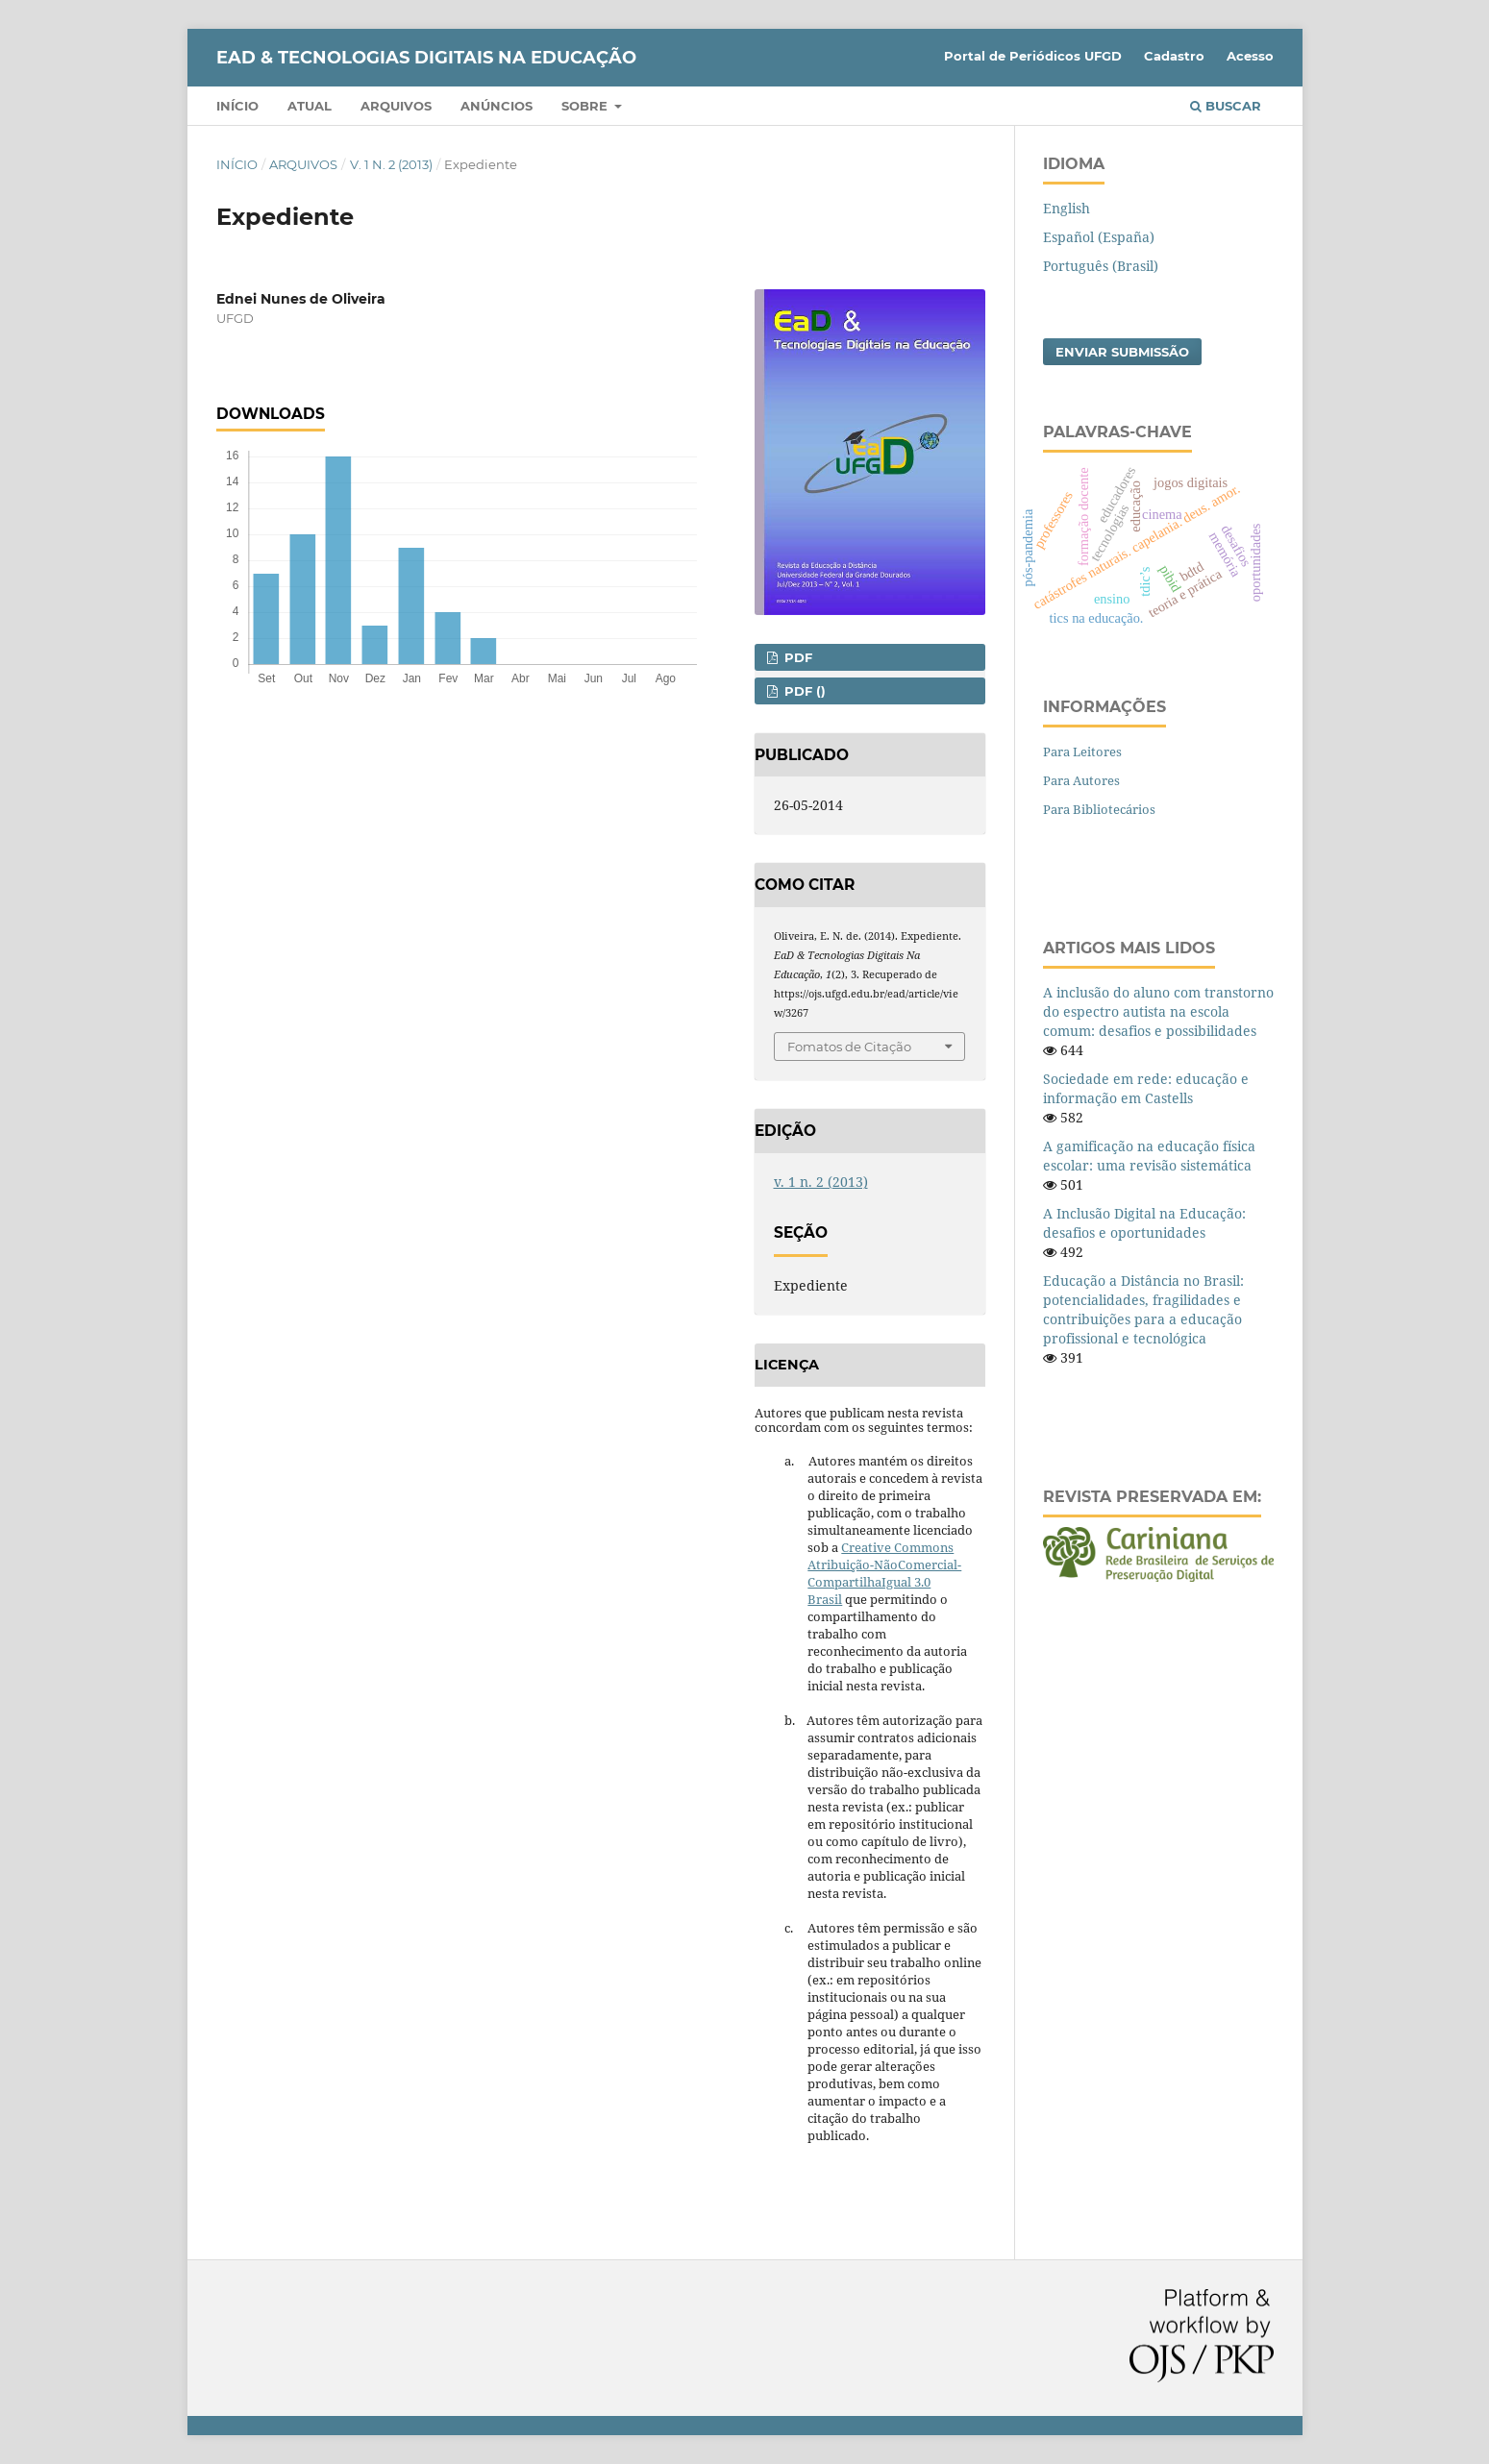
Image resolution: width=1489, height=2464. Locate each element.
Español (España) (1098, 237)
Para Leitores (1082, 751)
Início (237, 105)
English (1066, 208)
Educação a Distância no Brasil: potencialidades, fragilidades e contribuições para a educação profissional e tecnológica (1143, 1309)
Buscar (1225, 105)
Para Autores (1081, 780)
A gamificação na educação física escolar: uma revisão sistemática (1149, 1155)
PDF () (803, 691)
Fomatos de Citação (849, 1046)
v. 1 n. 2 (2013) (391, 164)
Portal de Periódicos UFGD (1033, 55)
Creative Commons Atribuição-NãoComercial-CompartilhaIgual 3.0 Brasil (884, 1573)
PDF (796, 657)
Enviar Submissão (1122, 351)
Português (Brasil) (1100, 266)
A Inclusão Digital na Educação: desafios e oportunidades (1144, 1223)
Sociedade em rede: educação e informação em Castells (1146, 1088)
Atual (309, 105)
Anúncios (496, 105)
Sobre (586, 105)
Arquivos (396, 105)
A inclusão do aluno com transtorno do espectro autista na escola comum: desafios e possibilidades (1158, 1011)
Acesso (1250, 55)
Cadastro (1174, 55)
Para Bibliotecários (1099, 809)
